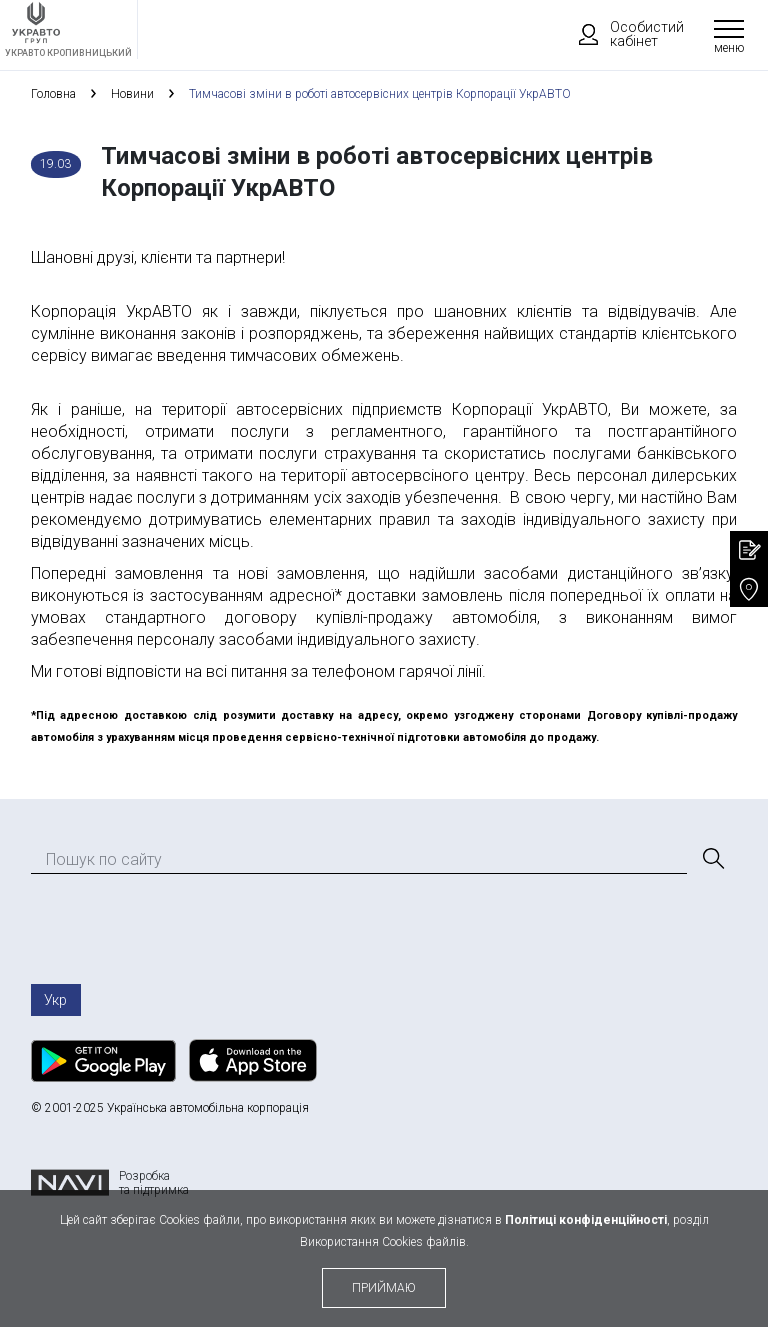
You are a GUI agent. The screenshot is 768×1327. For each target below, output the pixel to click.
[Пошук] (712, 859)
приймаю (384, 1288)
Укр (55, 1000)
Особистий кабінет (622, 34)
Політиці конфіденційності (586, 1220)
